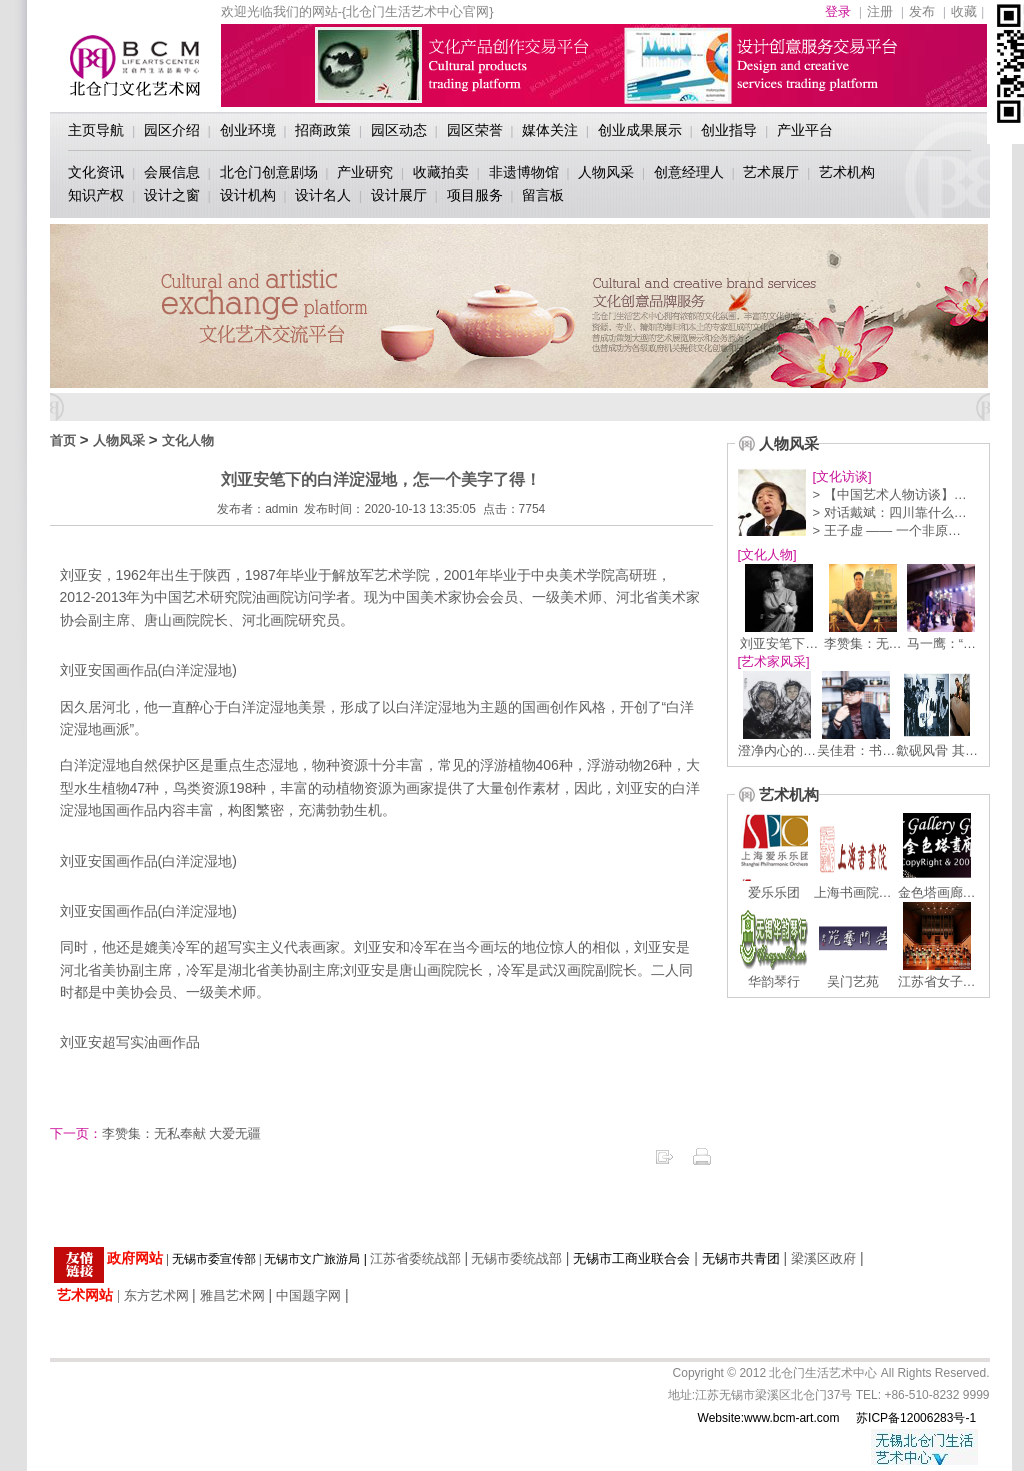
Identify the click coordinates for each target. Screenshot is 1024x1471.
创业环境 (248, 130)
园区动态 (399, 130)
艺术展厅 (771, 172)
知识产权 (96, 195)
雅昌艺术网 (232, 1295)
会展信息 (172, 172)
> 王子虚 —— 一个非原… (887, 530)
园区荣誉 (475, 130)
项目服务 (475, 195)
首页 (63, 440)
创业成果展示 (640, 130)
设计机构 (248, 195)
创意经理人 (689, 172)
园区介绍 (172, 130)
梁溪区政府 (823, 1258)
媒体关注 (550, 130)
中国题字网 (308, 1295)
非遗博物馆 (524, 172)
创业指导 (729, 130)
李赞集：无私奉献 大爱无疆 (156, 1133)
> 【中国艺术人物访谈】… (890, 494)
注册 (880, 11)
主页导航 (96, 130)
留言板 (543, 195)
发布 (922, 11)
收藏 (964, 11)
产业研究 (365, 172)
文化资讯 (96, 172)
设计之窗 (172, 195)
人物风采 (606, 172)
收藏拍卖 (441, 172)
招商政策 (323, 130)
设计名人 (323, 195)
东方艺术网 (156, 1295)
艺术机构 (847, 172)
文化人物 (188, 440)
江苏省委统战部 (415, 1258)
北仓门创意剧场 (269, 172)
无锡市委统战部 (516, 1258)
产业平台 (805, 130)
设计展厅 (399, 195)
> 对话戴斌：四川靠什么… (890, 512)
